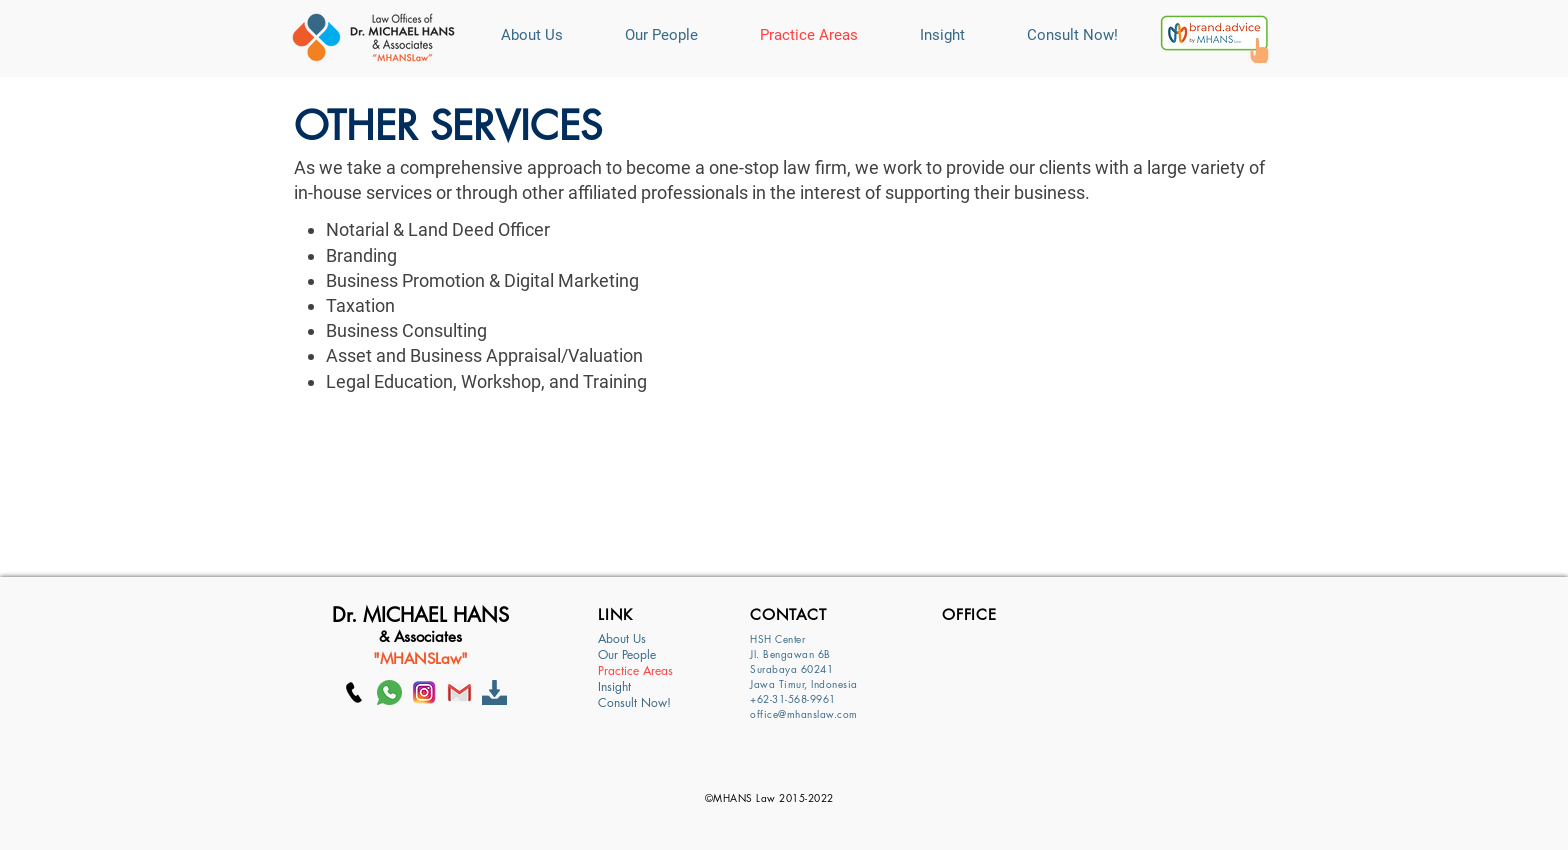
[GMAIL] (459, 692)
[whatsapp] (389, 692)
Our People (627, 655)
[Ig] (424, 692)
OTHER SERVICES (448, 126)
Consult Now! (634, 703)
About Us (622, 639)
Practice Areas (635, 671)
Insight (614, 687)
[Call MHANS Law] (354, 692)
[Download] (494, 692)
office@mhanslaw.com (804, 713)
